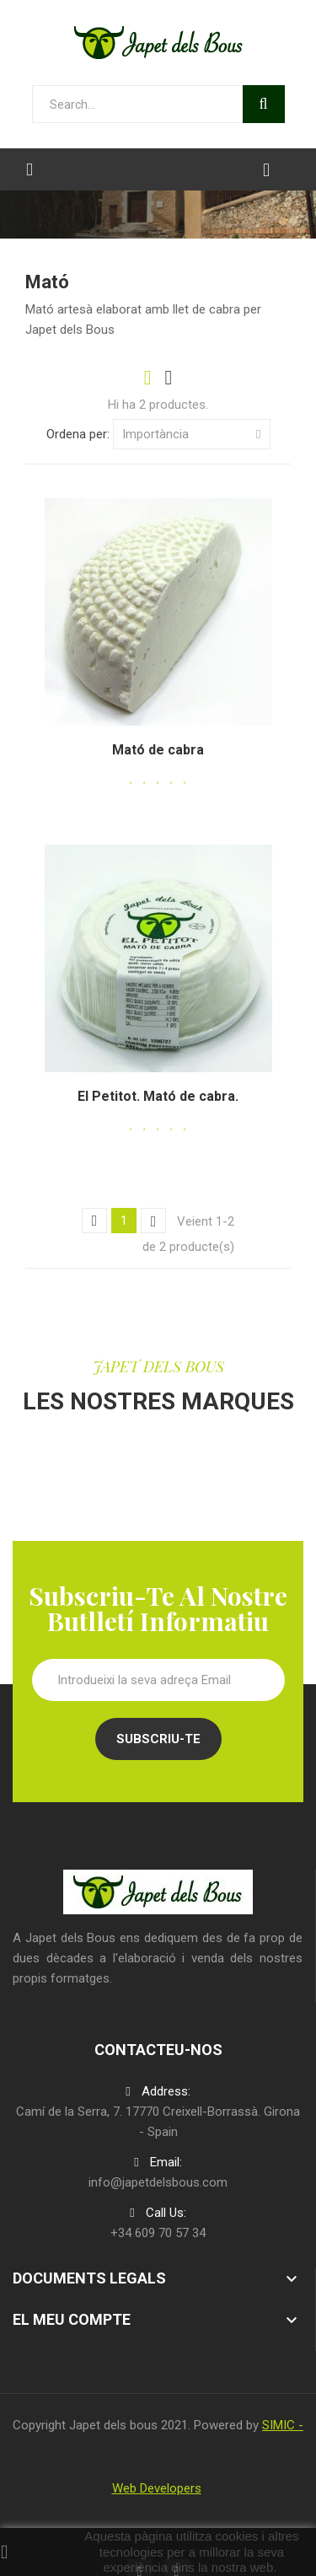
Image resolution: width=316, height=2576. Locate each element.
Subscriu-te (158, 1739)
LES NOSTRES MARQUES (158, 1401)
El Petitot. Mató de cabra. (158, 1096)
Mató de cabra (158, 750)
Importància (191, 434)
